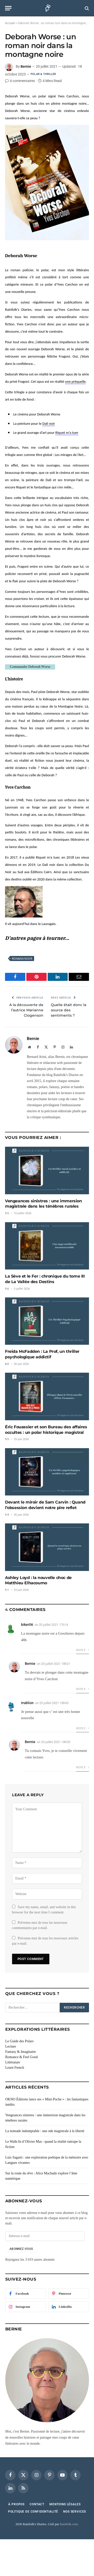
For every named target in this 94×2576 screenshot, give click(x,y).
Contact (37, 2504)
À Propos (16, 2504)
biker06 (27, 1625)
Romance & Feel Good (21, 2057)
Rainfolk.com (69, 2524)
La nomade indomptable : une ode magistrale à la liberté (44, 2131)
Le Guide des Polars (19, 2041)
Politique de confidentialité (33, 2511)
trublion (27, 1703)
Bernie (26, 66)
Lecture (10, 2046)
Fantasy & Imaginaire (20, 2052)
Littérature (12, 2062)
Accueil (10, 23)
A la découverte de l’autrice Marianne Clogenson (26, 1010)
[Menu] (8, 8)
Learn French (14, 2067)
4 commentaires (20, 81)
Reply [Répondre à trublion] (82, 1728)
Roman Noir (22, 958)
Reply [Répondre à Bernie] (82, 1689)
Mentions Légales (64, 2504)
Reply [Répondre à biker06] (82, 1650)
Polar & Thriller (43, 74)
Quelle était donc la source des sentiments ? (68, 1010)
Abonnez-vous (21, 2249)
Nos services (74, 2511)
